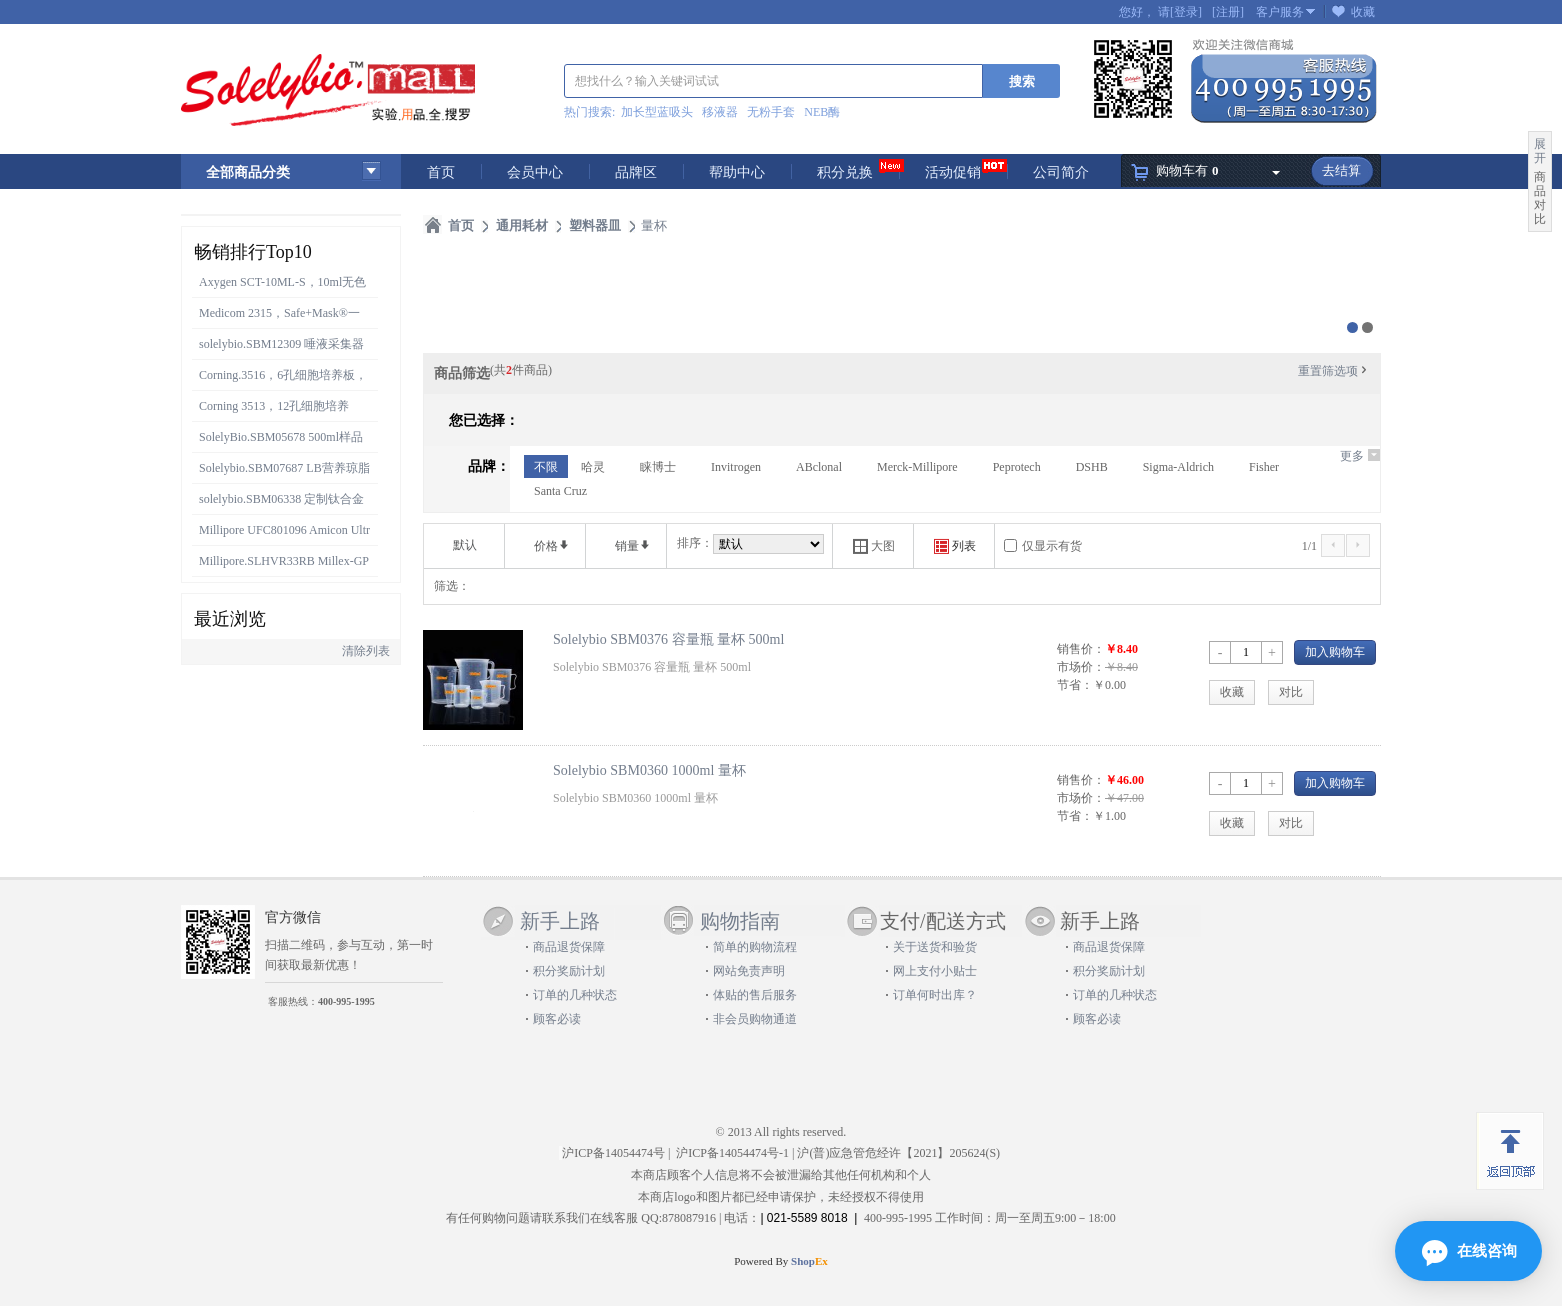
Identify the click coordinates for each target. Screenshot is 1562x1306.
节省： (1075, 685)
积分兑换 (845, 172)
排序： (695, 543)
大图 (874, 546)
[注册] (1228, 12)
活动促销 (953, 172)
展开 (1540, 151)
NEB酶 (822, 112)
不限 (546, 467)
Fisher (1264, 467)
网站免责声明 (749, 971)
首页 (441, 172)
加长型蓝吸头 (657, 112)
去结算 (1341, 170)
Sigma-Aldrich (1178, 467)
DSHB (1092, 467)
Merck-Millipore (917, 467)
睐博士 (658, 467)
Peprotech (1017, 467)
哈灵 (593, 467)
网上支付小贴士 (935, 971)
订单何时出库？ (935, 995)
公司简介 (1061, 172)
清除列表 (366, 651)
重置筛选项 (1334, 371)
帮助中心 (737, 172)
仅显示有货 (1052, 546)
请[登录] (1180, 12)
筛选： (452, 586)
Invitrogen (736, 467)
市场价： (1081, 667)
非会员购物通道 (755, 1019)
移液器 (720, 112)
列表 (955, 546)
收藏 (1363, 12)
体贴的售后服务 (755, 995)
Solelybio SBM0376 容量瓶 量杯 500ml (668, 639)
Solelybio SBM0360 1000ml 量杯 (649, 770)
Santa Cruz (560, 491)
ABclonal (819, 467)
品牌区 (636, 172)
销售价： (1081, 649)
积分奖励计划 (569, 971)
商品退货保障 (569, 947)
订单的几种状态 (575, 995)
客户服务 (1280, 12)
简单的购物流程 (755, 947)
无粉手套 (771, 112)
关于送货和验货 (935, 947)
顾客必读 (557, 1019)
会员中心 (535, 172)
